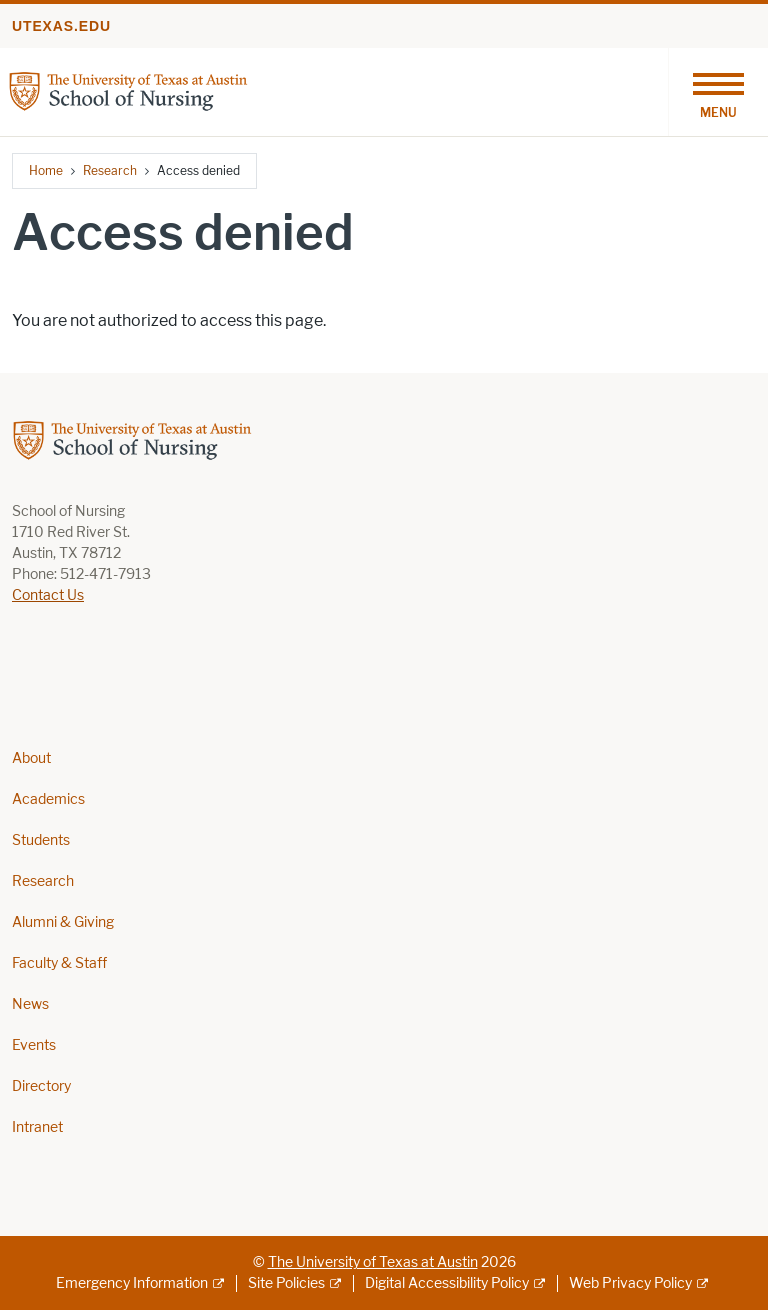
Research (110, 170)
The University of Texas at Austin (373, 1262)
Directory (41, 1086)
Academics (48, 799)
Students (41, 840)
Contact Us (48, 595)
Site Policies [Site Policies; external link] (286, 1283)
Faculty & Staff (59, 963)
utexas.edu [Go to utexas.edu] (61, 26)
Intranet (37, 1127)
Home (46, 170)
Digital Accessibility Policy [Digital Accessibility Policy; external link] (447, 1283)
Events (34, 1045)
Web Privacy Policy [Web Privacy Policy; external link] (630, 1283)
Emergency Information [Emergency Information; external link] (132, 1283)
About (31, 758)
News (30, 1004)
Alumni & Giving (63, 922)
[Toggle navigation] (718, 92)
